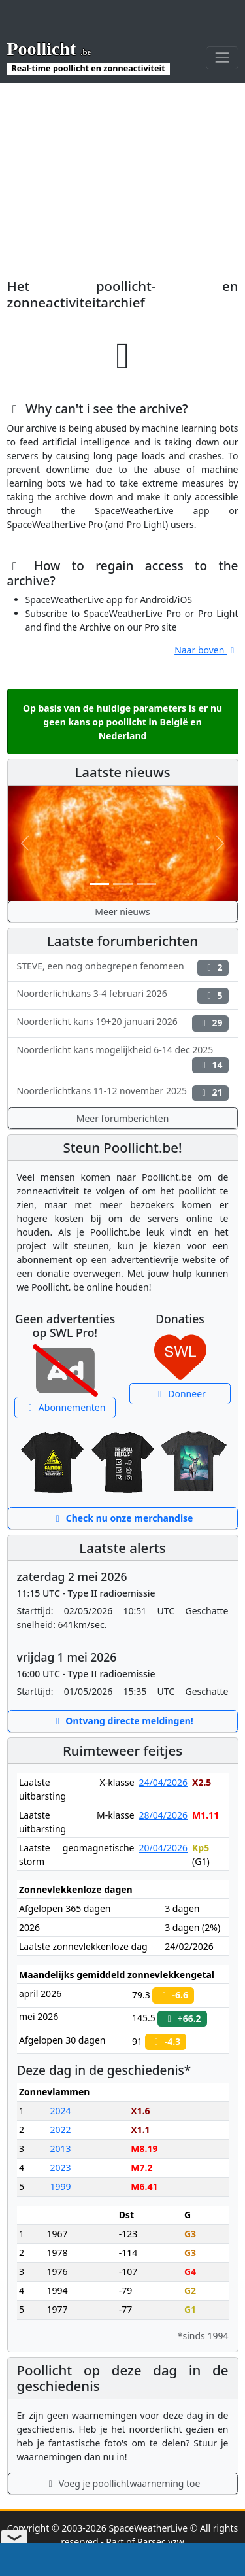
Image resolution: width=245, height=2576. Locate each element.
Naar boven (206, 650)
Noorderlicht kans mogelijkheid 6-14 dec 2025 (123, 1058)
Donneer (180, 1393)
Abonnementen (65, 1407)
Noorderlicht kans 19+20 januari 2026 (123, 1023)
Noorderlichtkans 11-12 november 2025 (123, 1093)
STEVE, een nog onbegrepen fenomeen (123, 968)
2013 (60, 2148)
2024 (60, 2110)
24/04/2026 (163, 1782)
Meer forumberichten (122, 1118)
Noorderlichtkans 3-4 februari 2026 (123, 995)
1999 (60, 2186)
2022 (60, 2129)
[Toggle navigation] (222, 57)
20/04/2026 (163, 1847)
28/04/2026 (163, 1815)
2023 (60, 2167)
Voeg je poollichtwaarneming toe (123, 2483)
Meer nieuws (122, 911)
